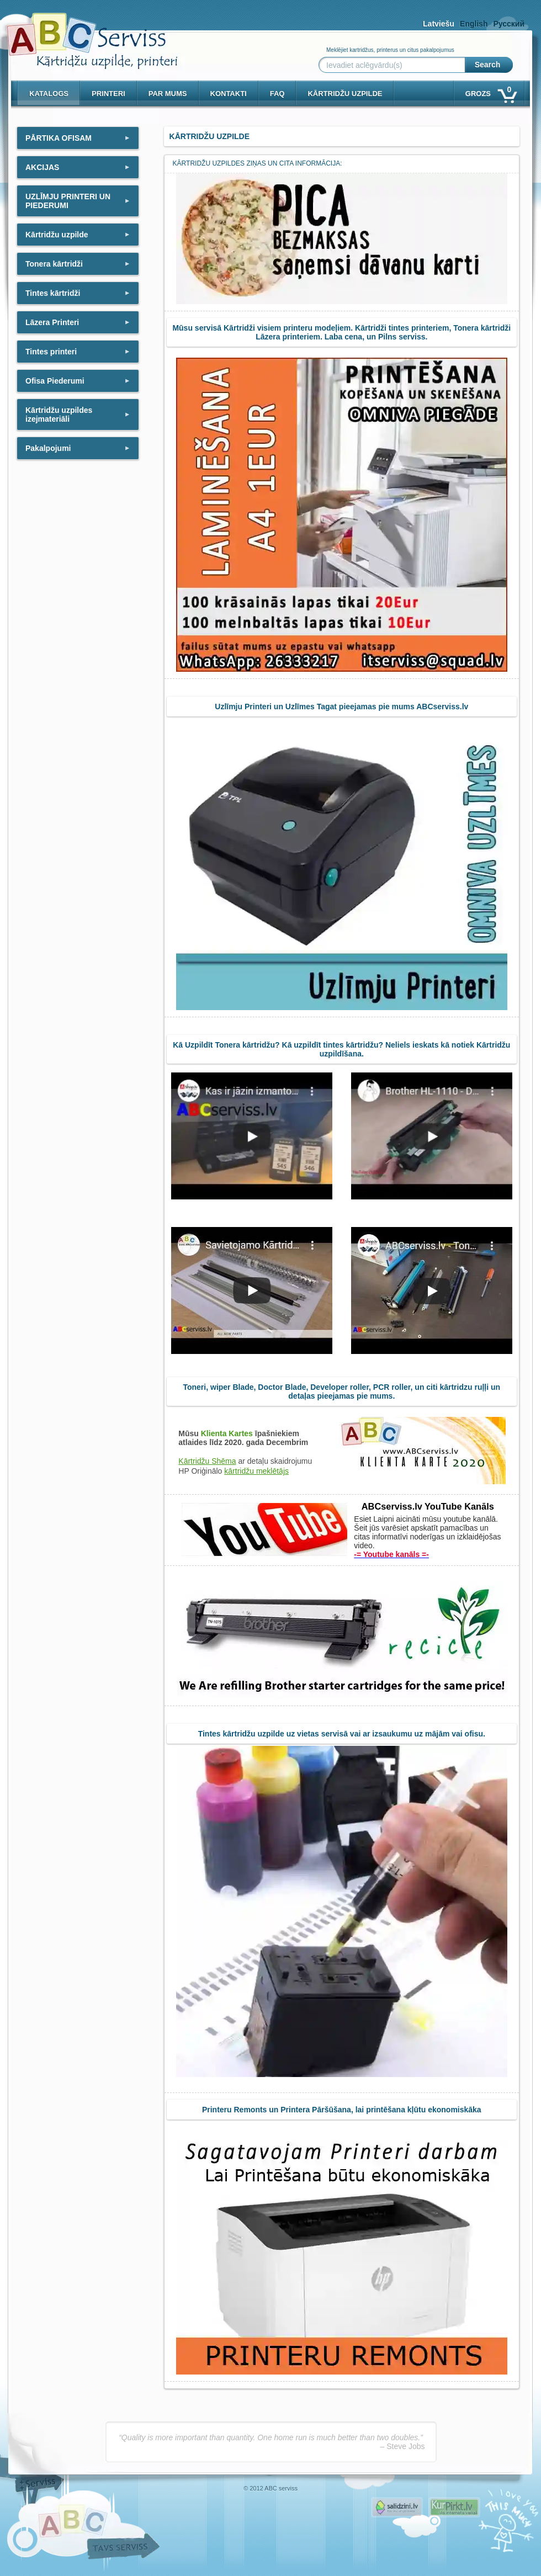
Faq (277, 93)
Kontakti (228, 93)
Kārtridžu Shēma (207, 1461)
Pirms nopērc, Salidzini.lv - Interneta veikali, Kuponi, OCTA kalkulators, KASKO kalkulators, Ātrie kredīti (397, 2507)
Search (488, 64)
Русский (508, 23)
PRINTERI (108, 93)
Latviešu (438, 23)
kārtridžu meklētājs (256, 1471)
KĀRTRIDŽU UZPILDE (344, 93)
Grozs (490, 91)
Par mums (167, 93)
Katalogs (48, 93)
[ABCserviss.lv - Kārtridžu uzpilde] (82, 33)
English (474, 23)
